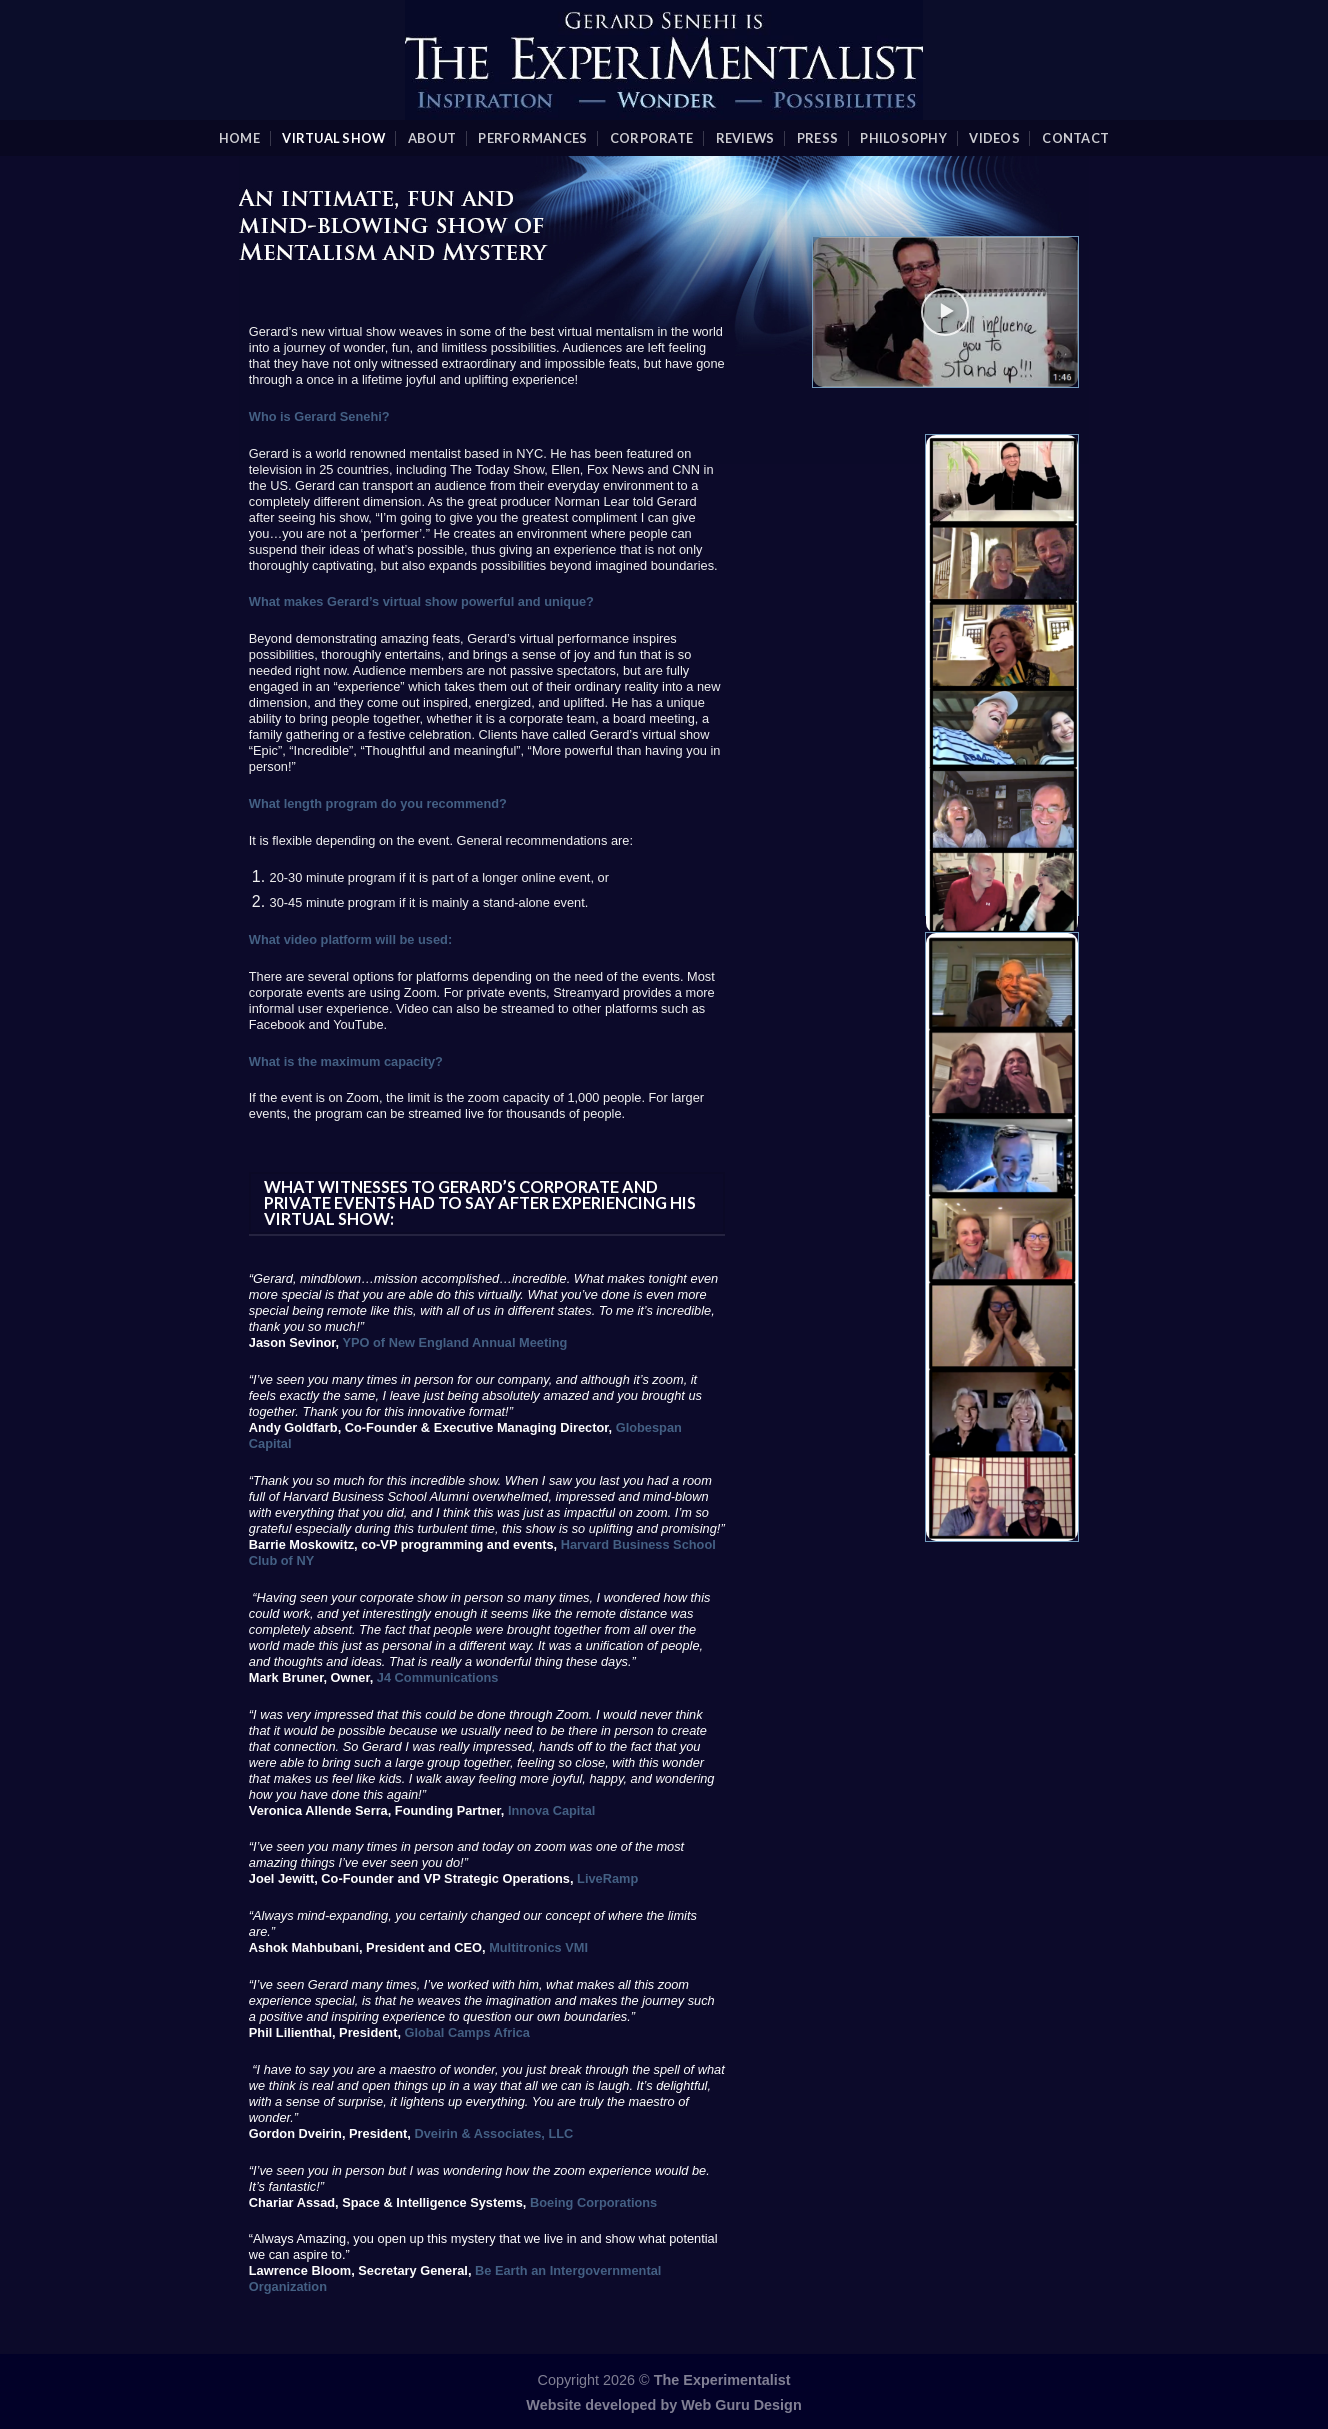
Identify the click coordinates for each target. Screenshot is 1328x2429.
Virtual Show (333, 138)
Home (239, 138)
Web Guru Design (741, 2405)
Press (817, 138)
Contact (1075, 138)
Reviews (745, 138)
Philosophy (903, 138)
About (432, 138)
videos (994, 138)
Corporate (651, 138)
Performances (532, 138)
